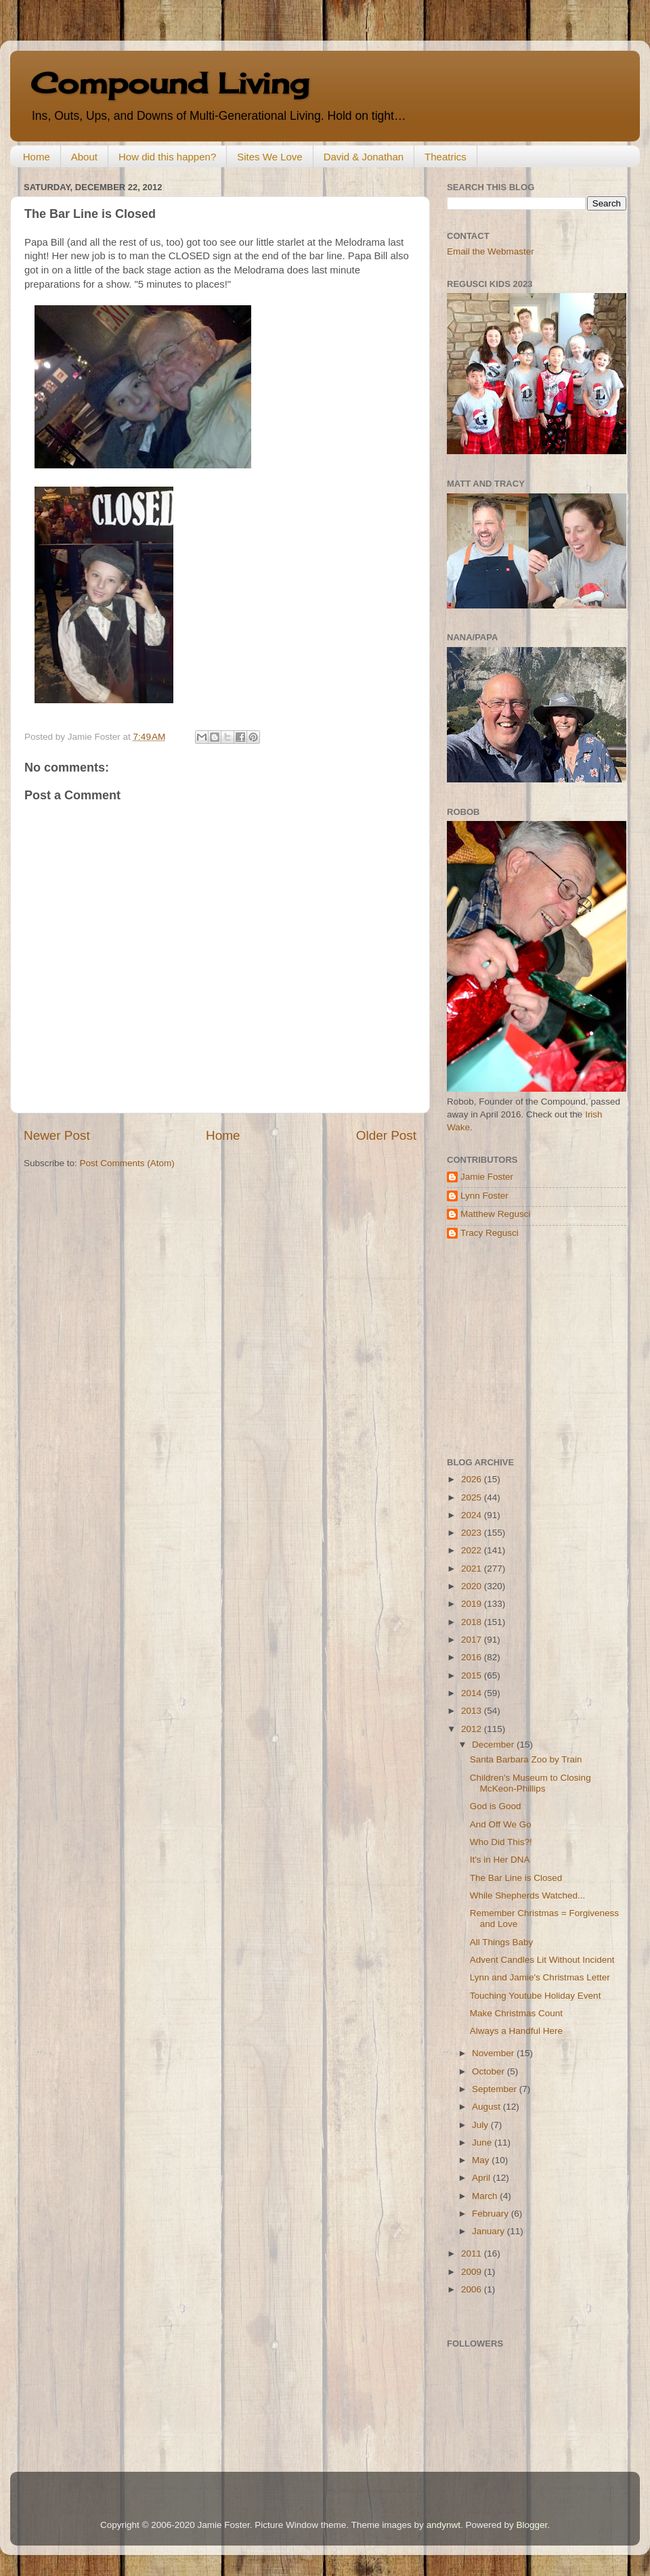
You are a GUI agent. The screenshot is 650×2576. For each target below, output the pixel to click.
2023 (472, 1533)
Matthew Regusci (495, 1214)
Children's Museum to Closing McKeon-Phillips (530, 1783)
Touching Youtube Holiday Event (535, 1996)
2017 (472, 1640)
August (487, 2107)
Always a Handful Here (516, 2031)
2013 (472, 1711)
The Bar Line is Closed (516, 1878)
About (84, 156)
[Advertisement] (531, 1348)
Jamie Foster (486, 1177)
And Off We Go (501, 1824)
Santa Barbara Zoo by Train (526, 1759)
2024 (472, 1515)
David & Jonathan (364, 156)
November (494, 2053)
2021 (472, 1568)
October (489, 2071)
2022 (472, 1550)
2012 (472, 1729)
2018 (472, 1622)
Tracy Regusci (489, 1233)
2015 (472, 1675)
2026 (472, 1479)
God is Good (495, 1806)
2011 (472, 2253)
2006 (472, 2289)
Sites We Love (269, 156)
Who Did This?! (501, 1842)
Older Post (386, 1135)
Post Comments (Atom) (127, 1163)
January (489, 2231)
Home (36, 156)
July (481, 2125)
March (486, 2196)
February (491, 2213)
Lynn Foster (484, 1196)
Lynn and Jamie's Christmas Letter (540, 1977)
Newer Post (57, 1135)
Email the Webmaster (490, 251)
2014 (472, 1693)
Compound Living (169, 83)
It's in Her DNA (500, 1860)
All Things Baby (502, 1942)
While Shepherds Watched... (528, 1895)
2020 (472, 1586)
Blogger (531, 2525)
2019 (472, 1604)
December (494, 1744)
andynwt (443, 2525)
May (482, 2160)
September (495, 2089)
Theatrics (446, 156)
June (483, 2142)
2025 (472, 1497)
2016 (472, 1657)
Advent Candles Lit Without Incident (542, 1960)
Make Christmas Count (516, 2013)
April (482, 2178)
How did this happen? (167, 156)
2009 (472, 2272)
